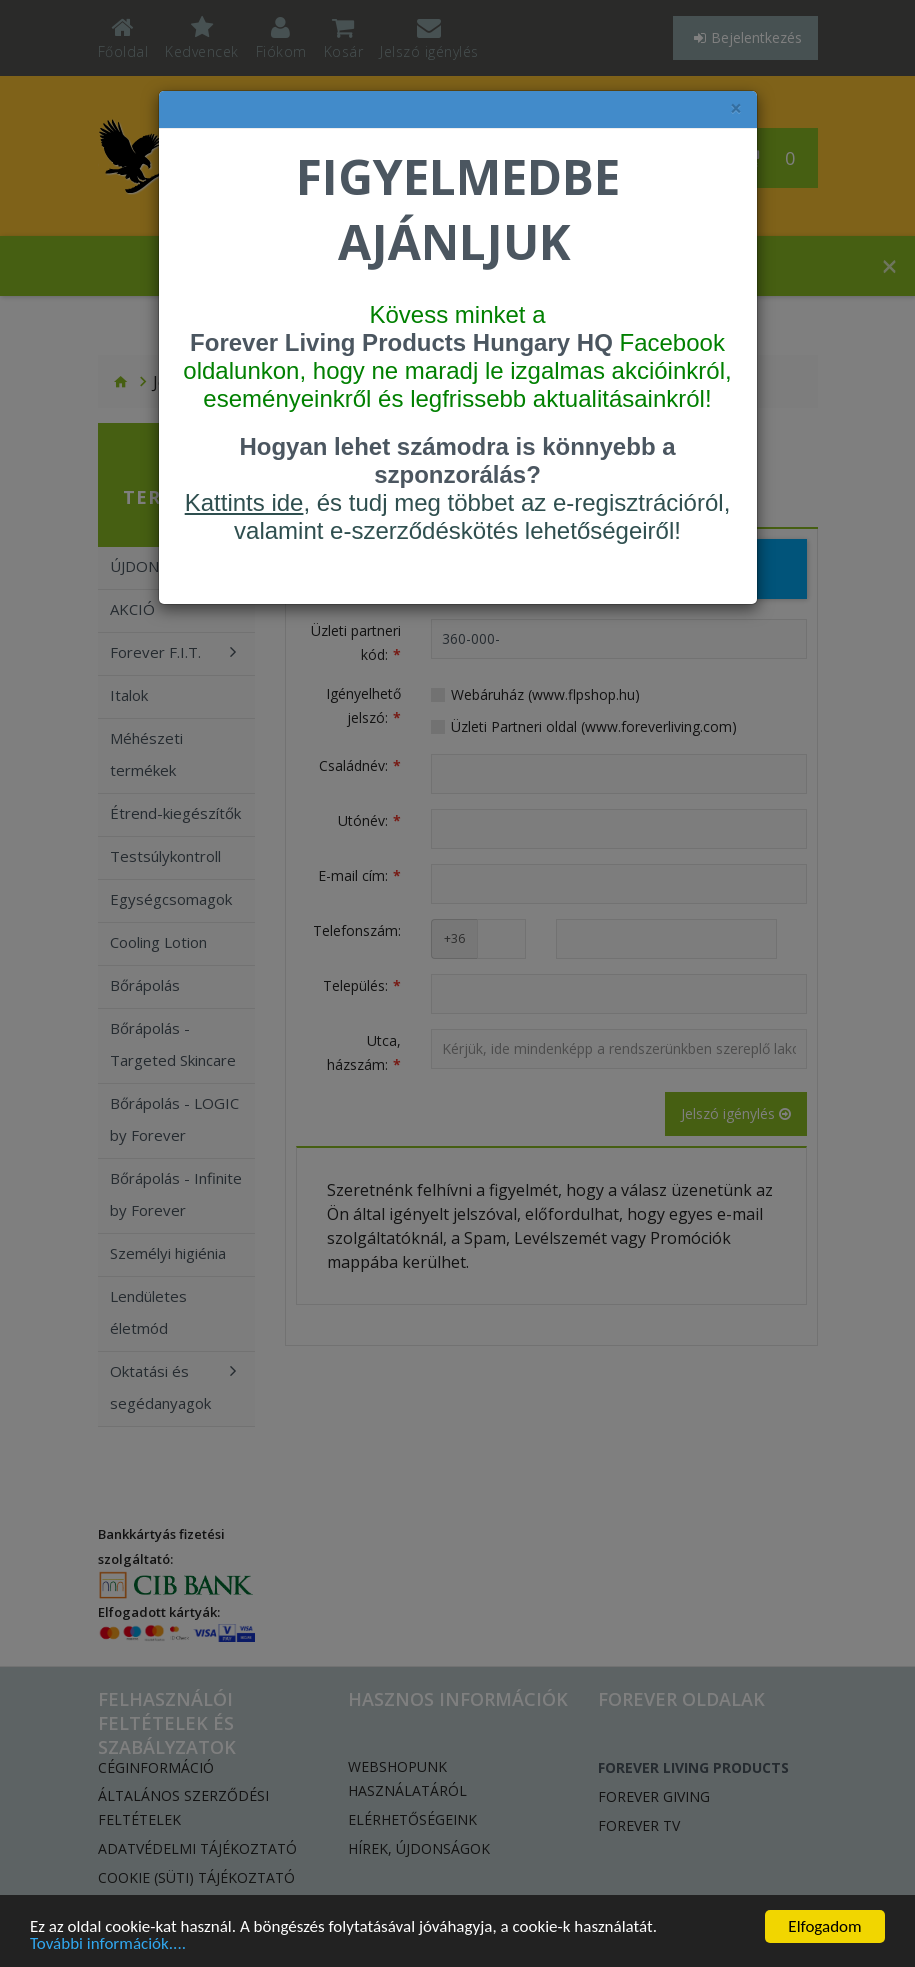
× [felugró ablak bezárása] (736, 108)
